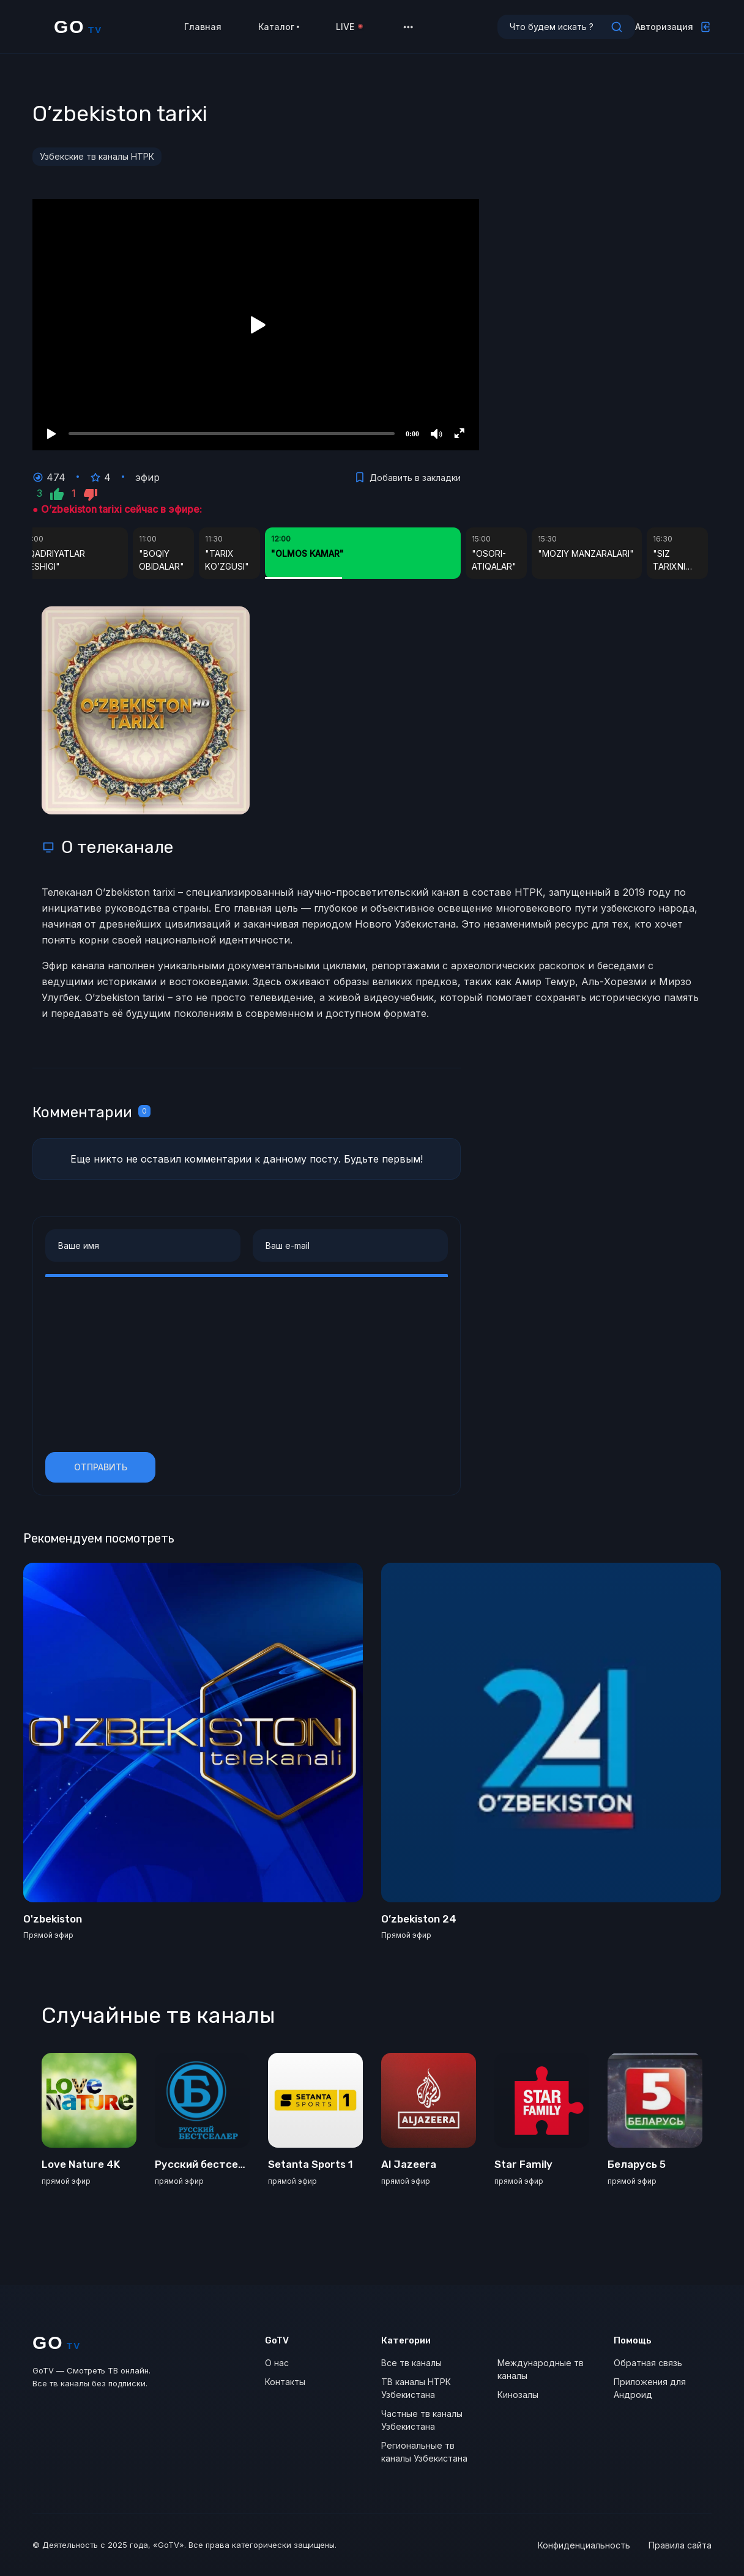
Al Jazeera (408, 2164)
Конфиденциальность (584, 2545)
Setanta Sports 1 (310, 2164)
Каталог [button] (278, 30)
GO (78, 30)
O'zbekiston (52, 1919)
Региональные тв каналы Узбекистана (424, 2451)
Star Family (523, 2164)
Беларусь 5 (637, 2164)
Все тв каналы (411, 2363)
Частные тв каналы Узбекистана (422, 2420)
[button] (408, 30)
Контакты (285, 2382)
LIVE (350, 30)
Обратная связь (648, 2363)
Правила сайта (680, 2545)
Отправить (100, 1467)
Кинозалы (517, 2394)
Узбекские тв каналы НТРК (97, 156)
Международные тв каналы (540, 2369)
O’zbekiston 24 (418, 1919)
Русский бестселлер (209, 2164)
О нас (277, 2363)
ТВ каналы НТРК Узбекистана (416, 2388)
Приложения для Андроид (650, 2388)
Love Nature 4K (81, 2164)
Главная (202, 30)
